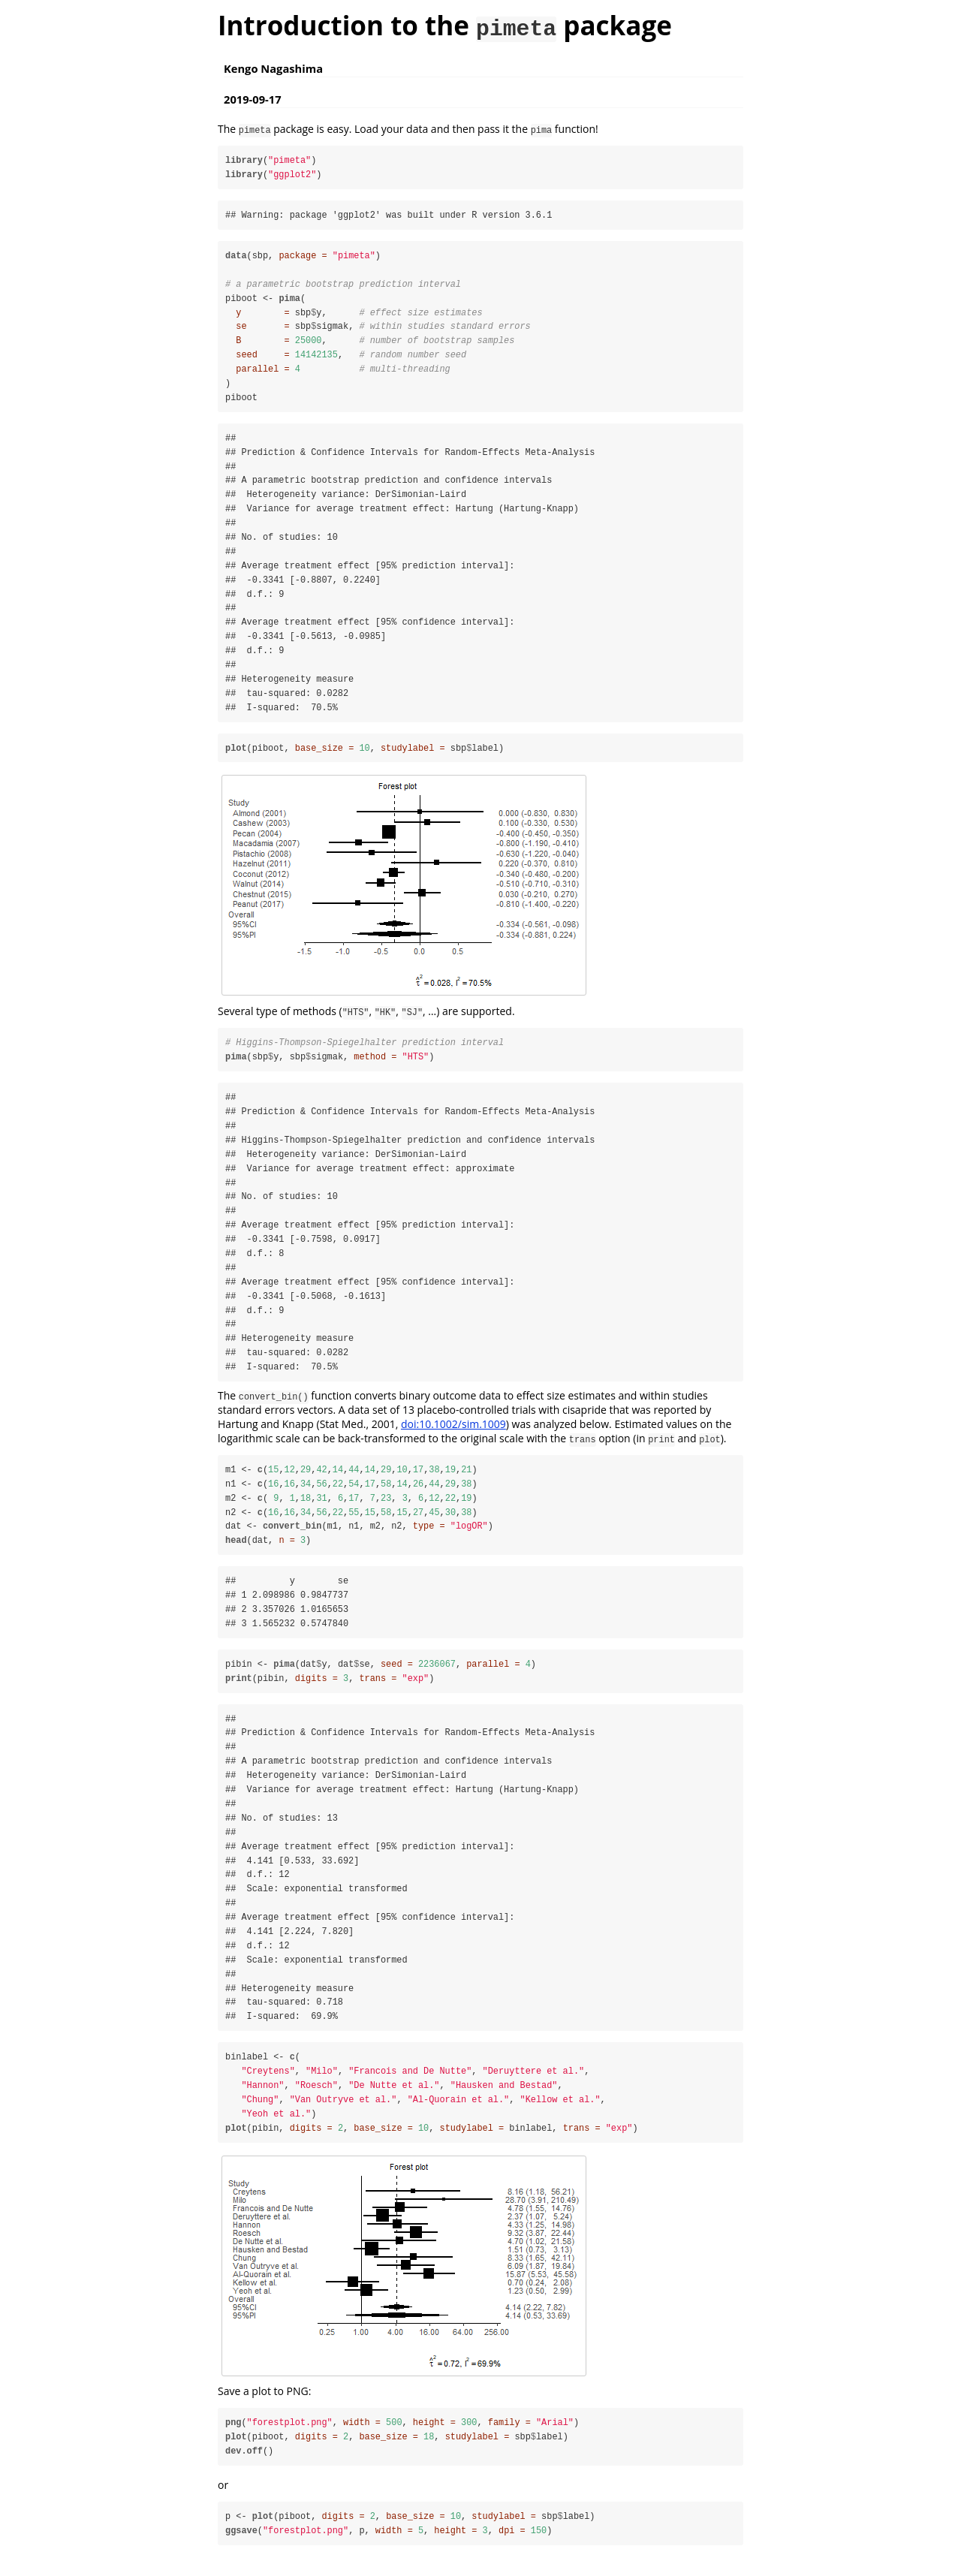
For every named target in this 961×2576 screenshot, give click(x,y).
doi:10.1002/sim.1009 (453, 1431)
